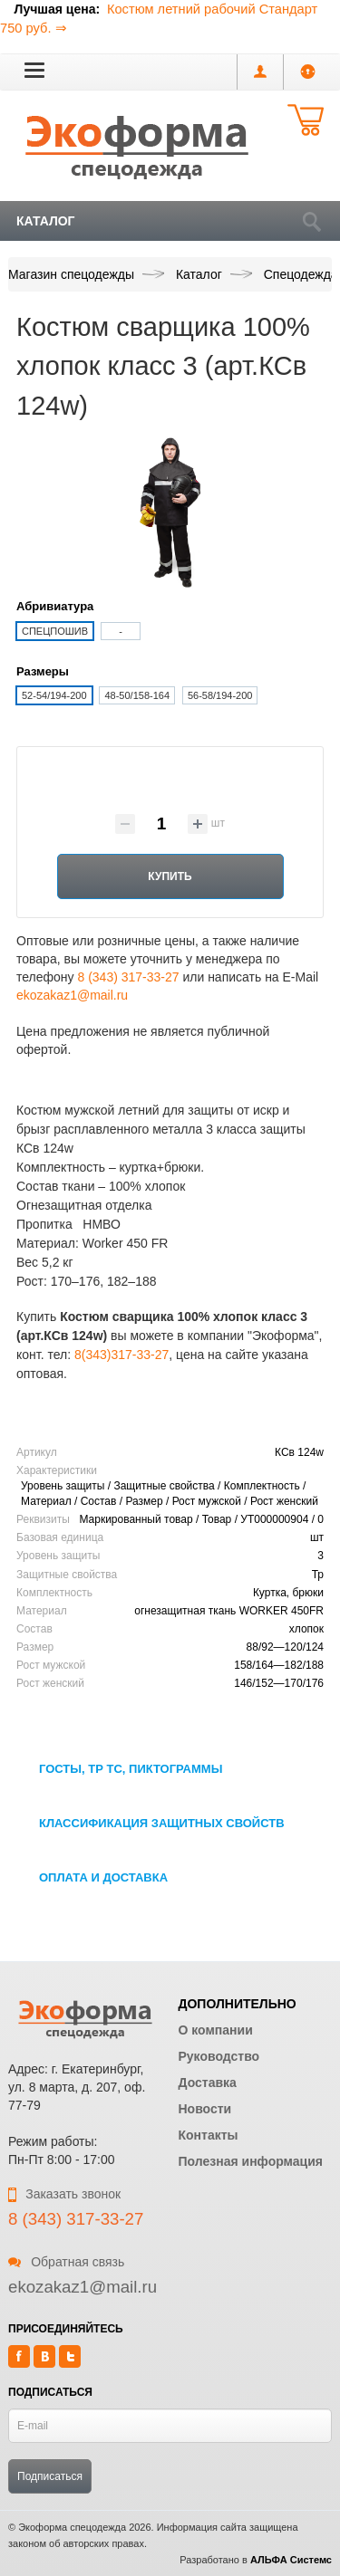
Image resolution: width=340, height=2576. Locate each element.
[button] (34, 69)
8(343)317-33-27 (121, 1354)
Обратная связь (66, 2262)
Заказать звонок (64, 2194)
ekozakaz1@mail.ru (72, 995)
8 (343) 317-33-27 (128, 977)
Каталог (45, 221)
